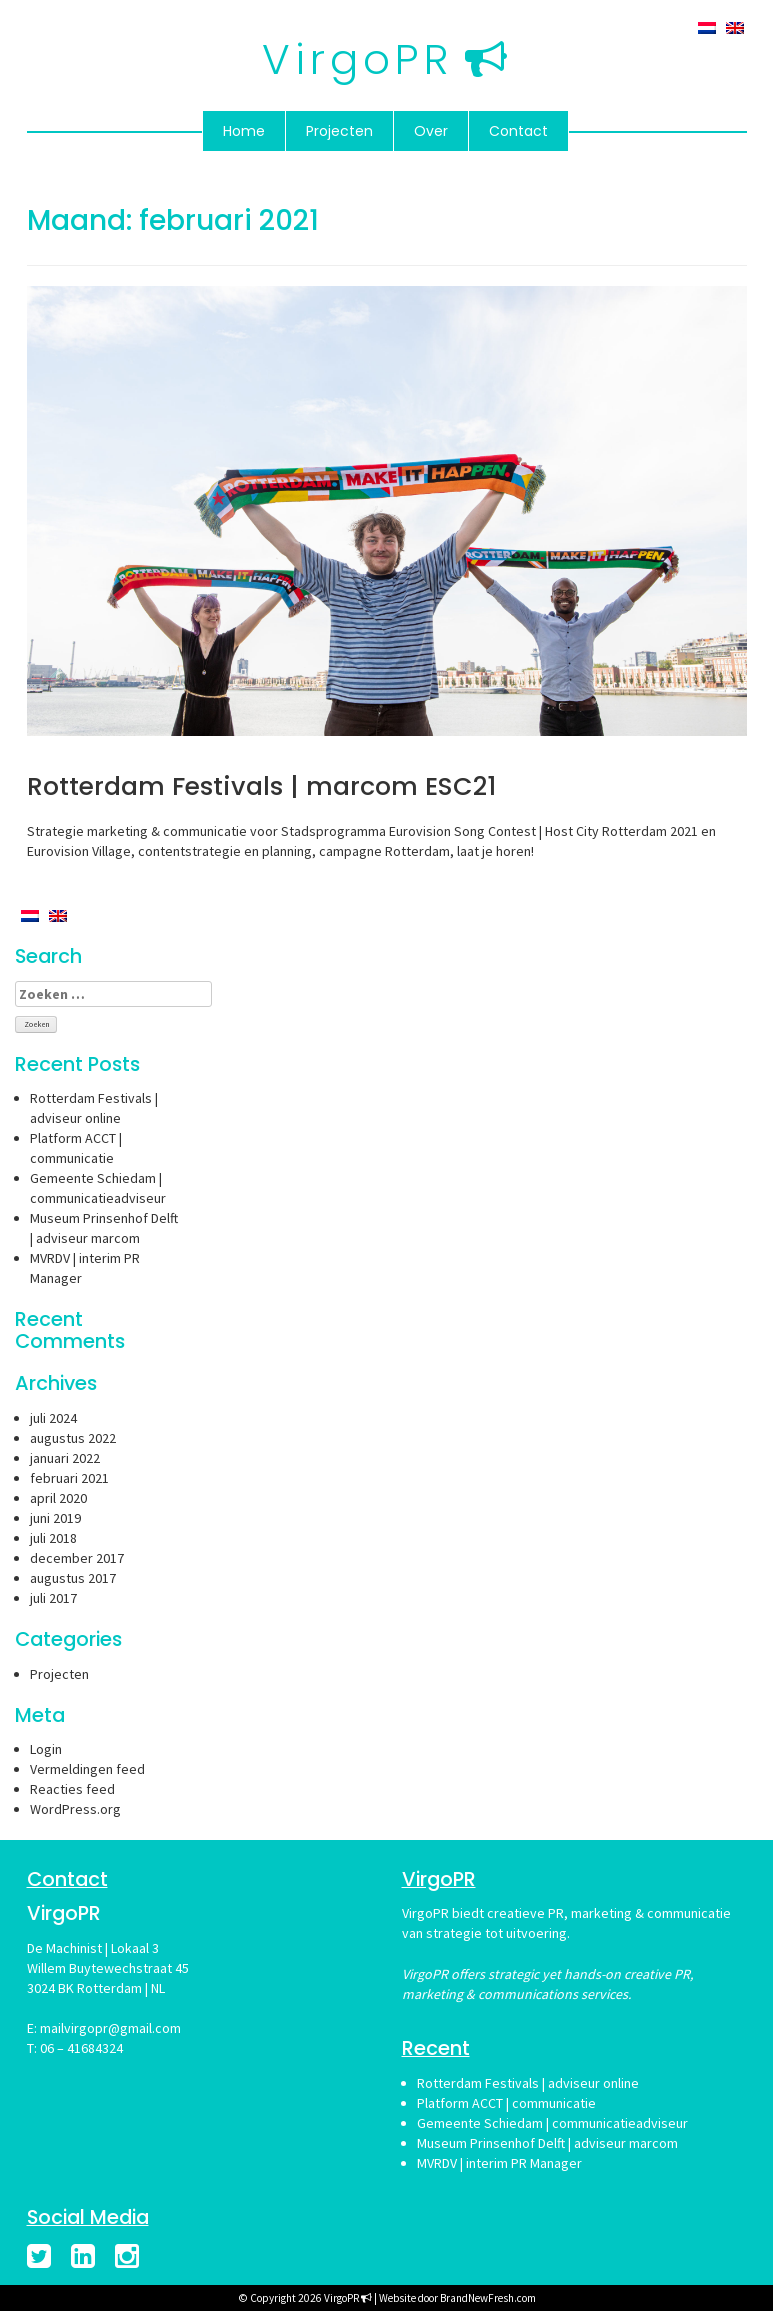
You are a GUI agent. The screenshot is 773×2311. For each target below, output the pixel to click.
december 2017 (77, 1558)
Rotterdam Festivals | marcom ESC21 (261, 786)
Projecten (339, 131)
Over (431, 131)
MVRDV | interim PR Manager (499, 2163)
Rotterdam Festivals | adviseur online (528, 2083)
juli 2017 (53, 1598)
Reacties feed (72, 1789)
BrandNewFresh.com (488, 2298)
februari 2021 (69, 1478)
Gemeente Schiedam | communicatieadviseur (552, 2123)
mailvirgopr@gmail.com (110, 2028)
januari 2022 (65, 1458)
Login (46, 1749)
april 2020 (58, 1498)
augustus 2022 (73, 1438)
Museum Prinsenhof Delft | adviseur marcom (547, 2143)
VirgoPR (357, 59)
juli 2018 (53, 1538)
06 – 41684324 (81, 2048)
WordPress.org (75, 1809)
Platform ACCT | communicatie (506, 2103)
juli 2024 (53, 1418)
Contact (518, 131)
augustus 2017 (73, 1578)
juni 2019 (55, 1518)
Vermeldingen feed (87, 1769)
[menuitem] (707, 26)
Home (244, 131)
